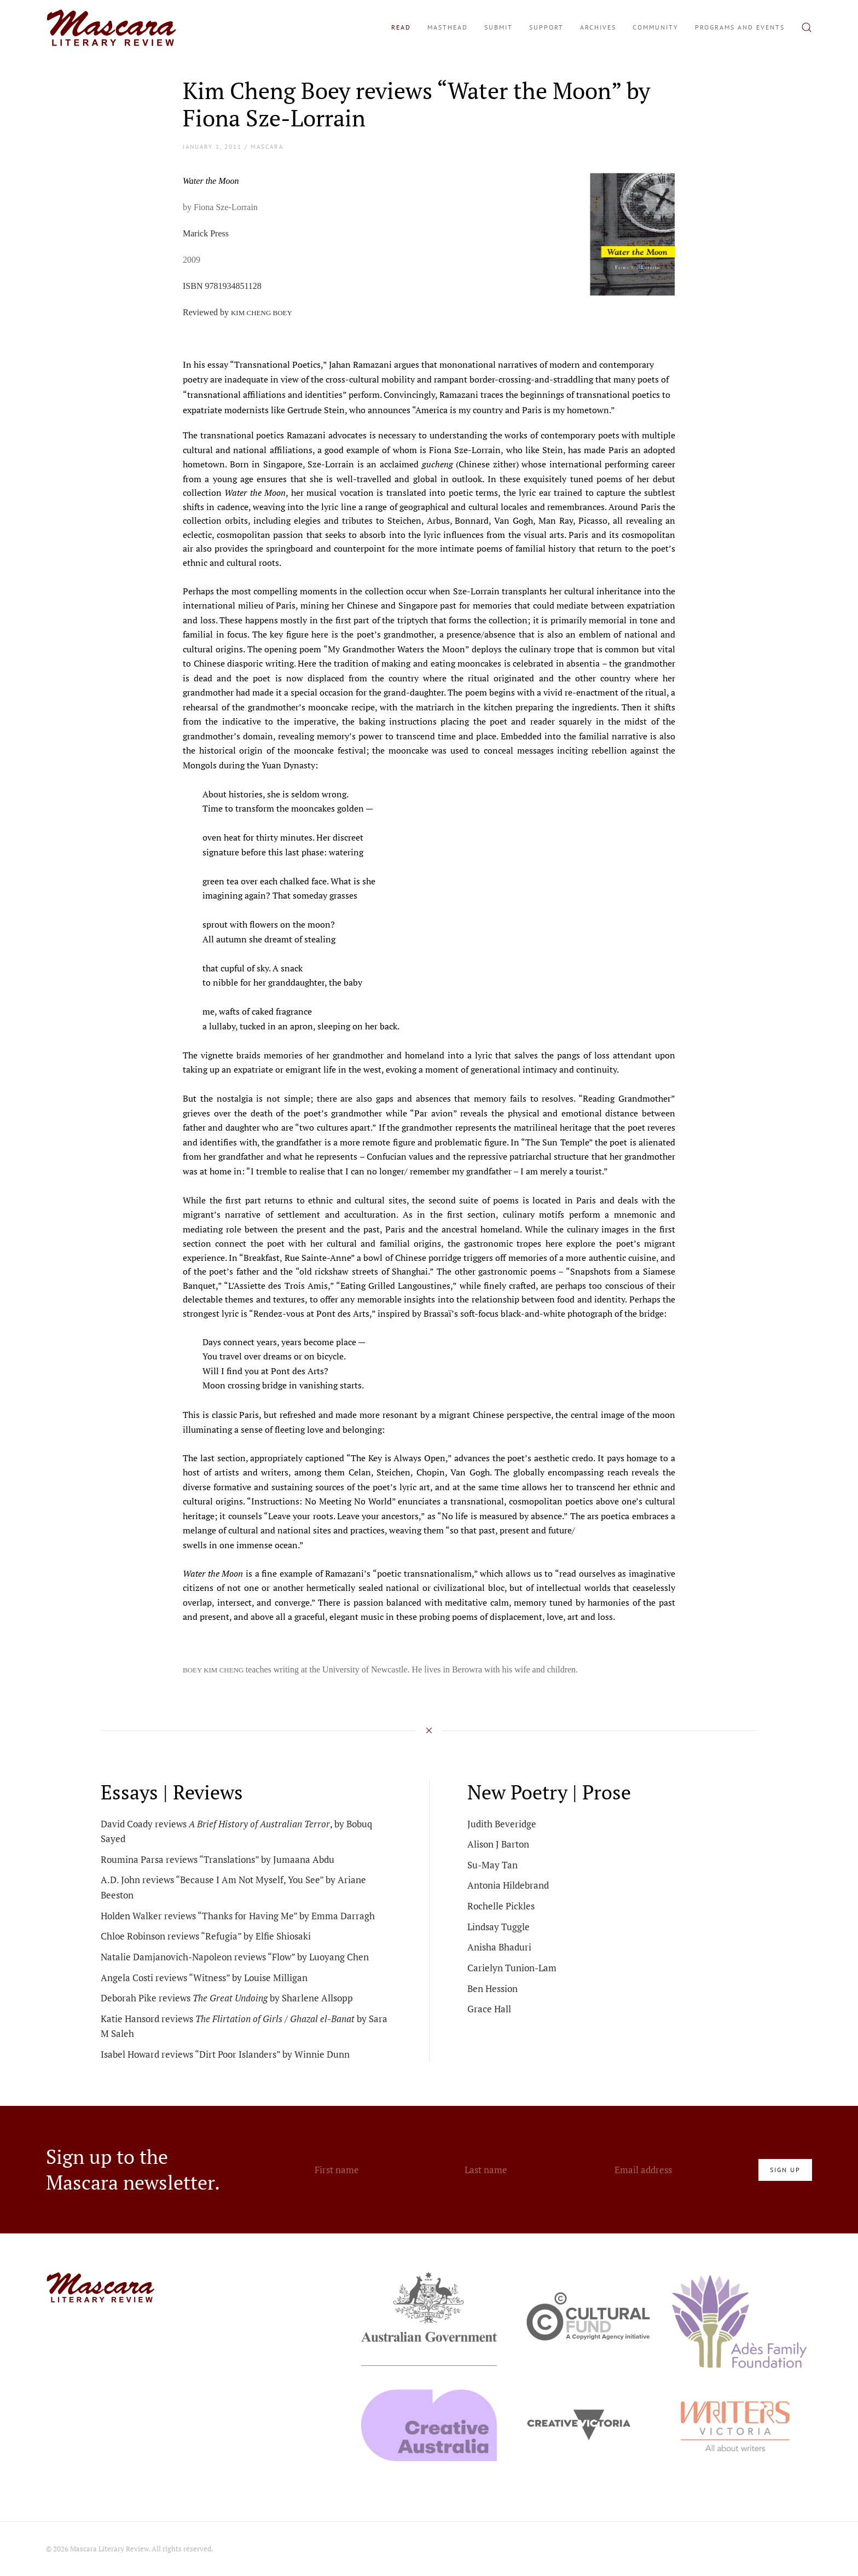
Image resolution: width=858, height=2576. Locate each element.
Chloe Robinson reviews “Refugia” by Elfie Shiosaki (206, 1936)
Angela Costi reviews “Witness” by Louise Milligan (204, 1977)
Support (546, 27)
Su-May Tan (492, 1865)
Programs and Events (740, 27)
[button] (806, 27)
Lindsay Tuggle (498, 1926)
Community (656, 27)
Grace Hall (489, 2008)
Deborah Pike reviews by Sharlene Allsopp (227, 1998)
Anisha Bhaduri (499, 1947)
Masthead (447, 27)
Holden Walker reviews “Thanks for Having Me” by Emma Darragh (238, 1915)
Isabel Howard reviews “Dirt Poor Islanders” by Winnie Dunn (225, 2054)
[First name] (381, 2170)
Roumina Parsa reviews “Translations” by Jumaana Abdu (217, 1859)
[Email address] (680, 2170)
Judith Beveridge (501, 1823)
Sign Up (785, 2170)
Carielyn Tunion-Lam (511, 1967)
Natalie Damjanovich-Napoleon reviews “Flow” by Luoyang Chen (235, 1956)
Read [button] (401, 27)
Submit (498, 27)
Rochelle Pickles (501, 1906)
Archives (598, 27)
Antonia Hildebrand (508, 1885)
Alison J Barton (498, 1844)
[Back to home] (111, 27)
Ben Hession (492, 1988)
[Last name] (531, 2170)
